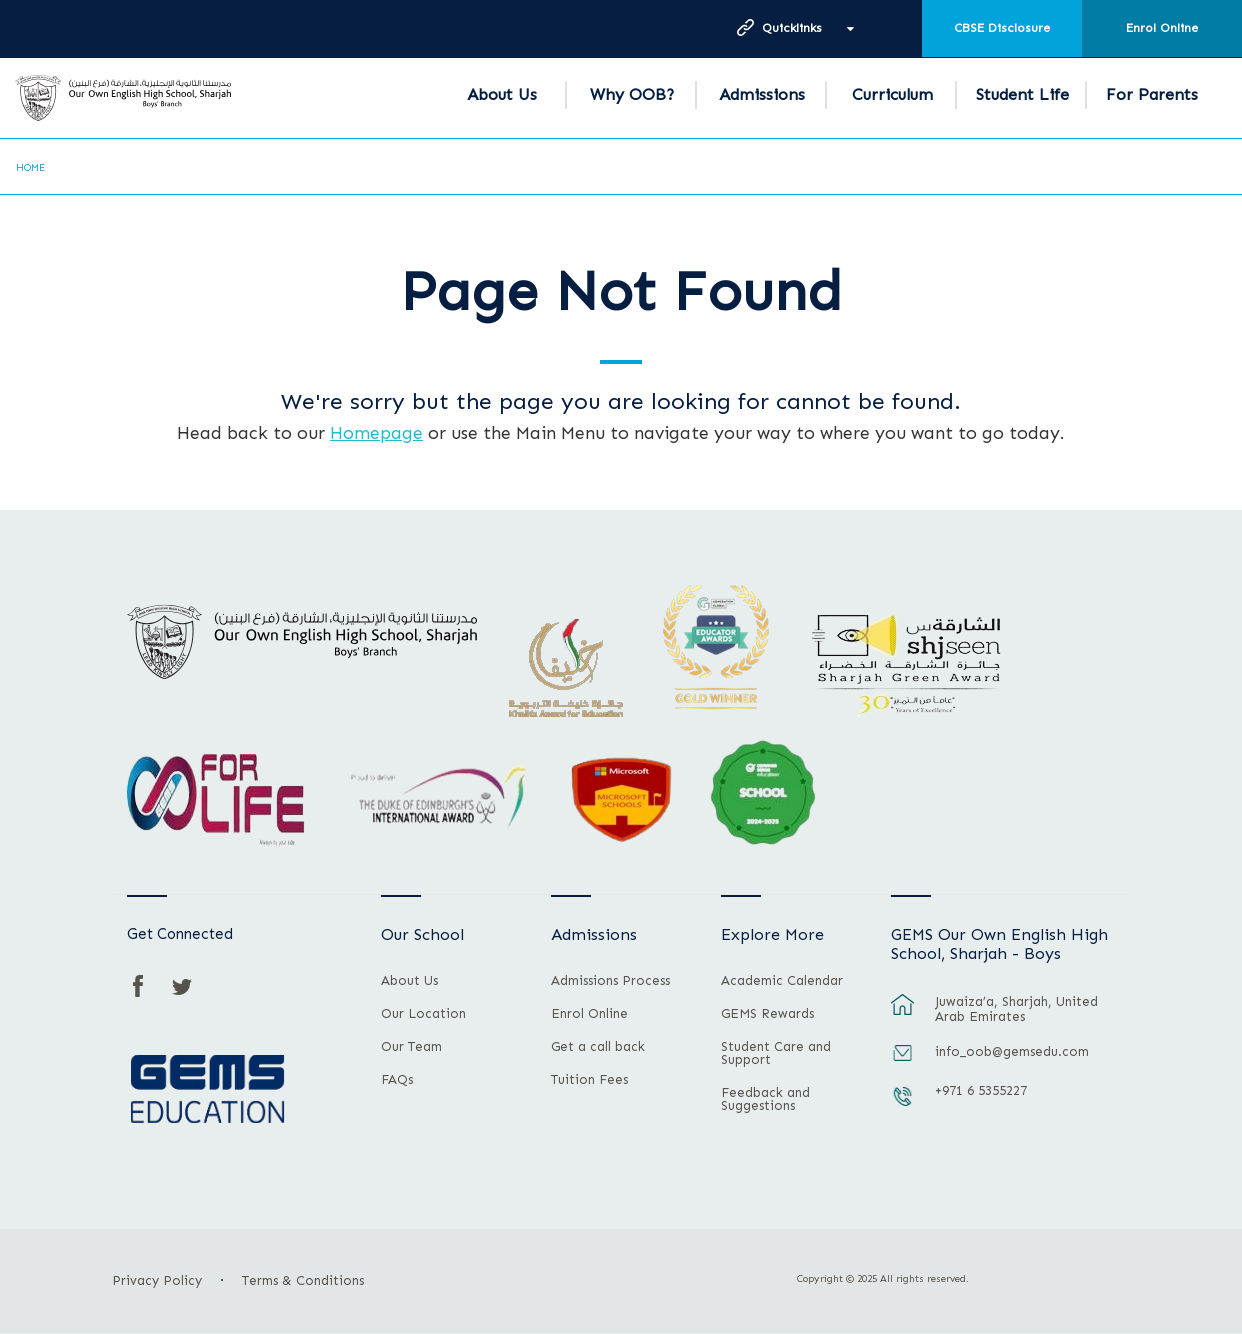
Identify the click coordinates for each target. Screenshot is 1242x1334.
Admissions (762, 94)
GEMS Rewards (767, 1014)
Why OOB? (632, 94)
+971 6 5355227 (981, 1090)
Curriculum (892, 94)
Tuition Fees (589, 1080)
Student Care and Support (776, 1053)
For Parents (1152, 94)
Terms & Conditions (303, 1280)
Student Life (1022, 94)
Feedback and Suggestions (765, 1099)
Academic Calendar (782, 981)
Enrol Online (1162, 28)
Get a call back (598, 1047)
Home (30, 168)
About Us (502, 94)
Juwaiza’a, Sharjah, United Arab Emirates (1016, 1009)
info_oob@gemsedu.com (1012, 1051)
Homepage (376, 433)
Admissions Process (610, 981)
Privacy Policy (157, 1280)
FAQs (397, 1080)
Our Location (423, 1014)
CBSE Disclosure (1002, 28)
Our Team (411, 1047)
